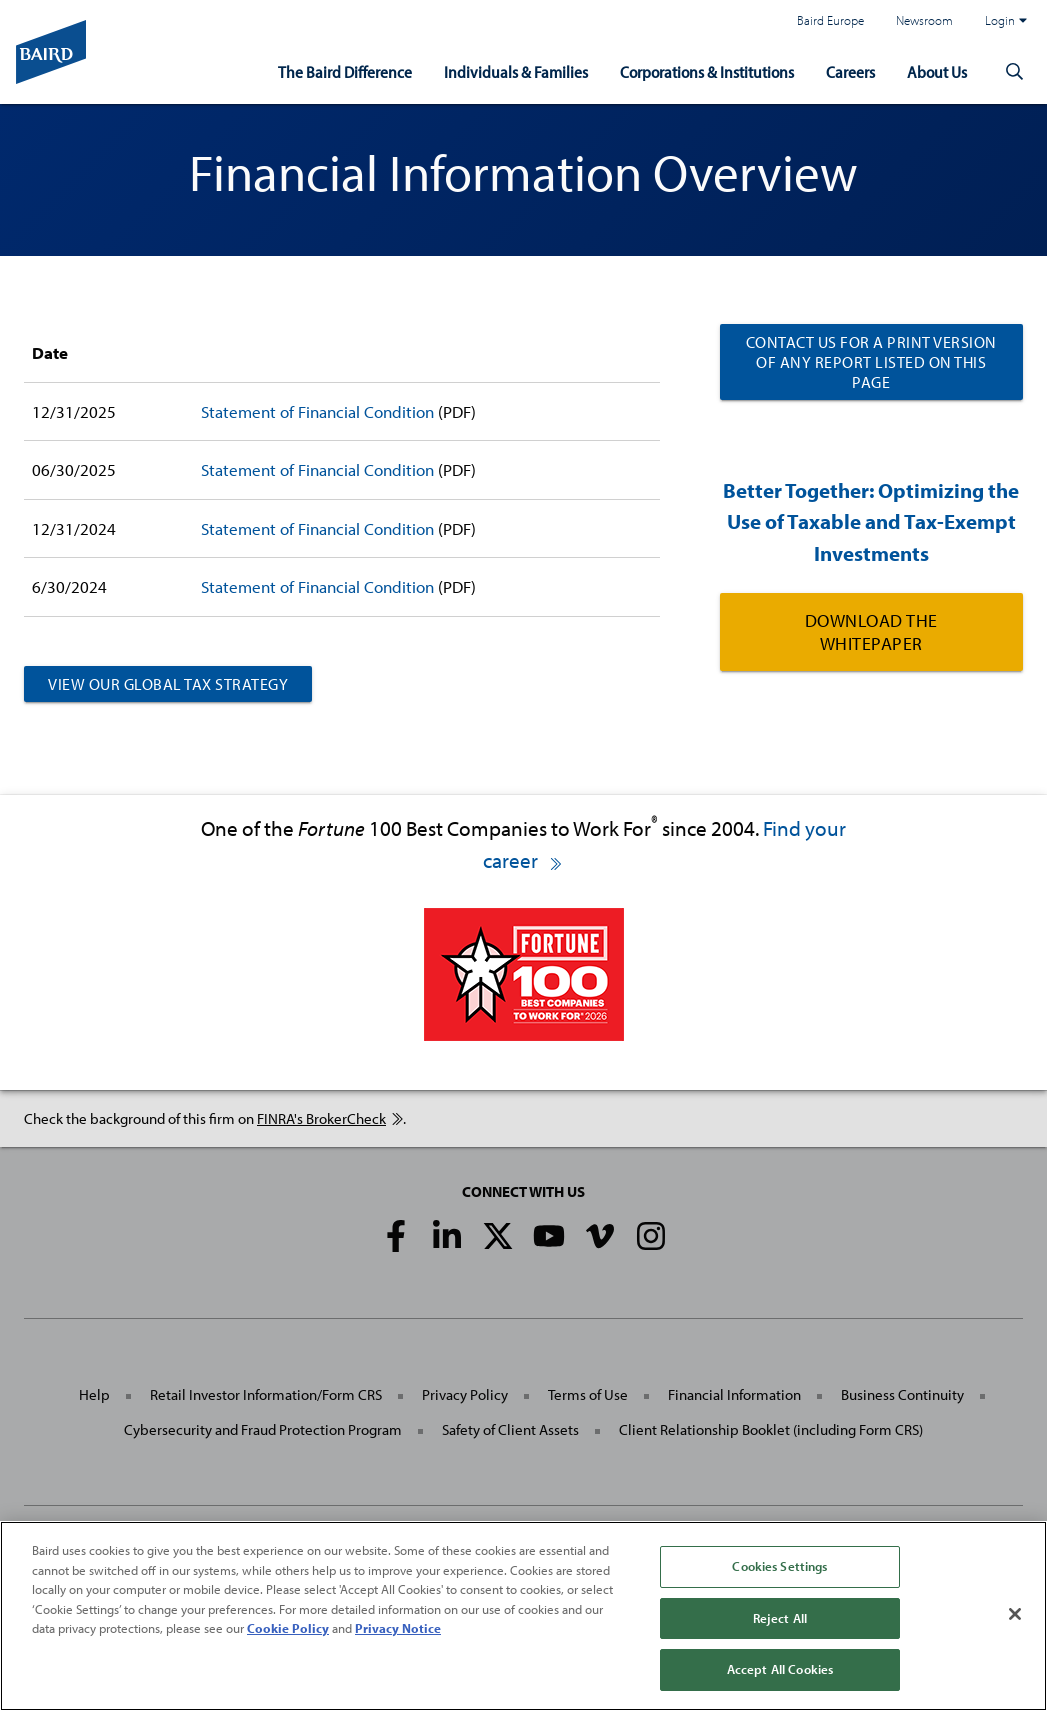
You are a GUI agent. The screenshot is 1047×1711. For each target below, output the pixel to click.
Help (94, 1394)
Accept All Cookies (780, 1669)
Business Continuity (902, 1394)
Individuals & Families (516, 71)
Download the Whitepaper (871, 632)
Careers (850, 71)
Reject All (780, 1618)
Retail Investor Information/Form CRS (266, 1394)
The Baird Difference (345, 71)
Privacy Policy (465, 1394)
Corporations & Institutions (707, 71)
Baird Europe (830, 20)
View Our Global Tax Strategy (168, 684)
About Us (937, 71)
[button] (1015, 72)
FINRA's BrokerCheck (330, 1118)
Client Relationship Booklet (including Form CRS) (771, 1429)
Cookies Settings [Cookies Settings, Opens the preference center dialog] (779, 1566)
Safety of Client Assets (510, 1429)
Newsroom (924, 20)
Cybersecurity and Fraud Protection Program (263, 1429)
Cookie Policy (288, 1628)
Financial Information (734, 1394)
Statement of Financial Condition (317, 411)
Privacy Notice (398, 1628)
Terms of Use (588, 1394)
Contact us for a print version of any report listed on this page (871, 362)
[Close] (1015, 1614)
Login (1006, 20)
